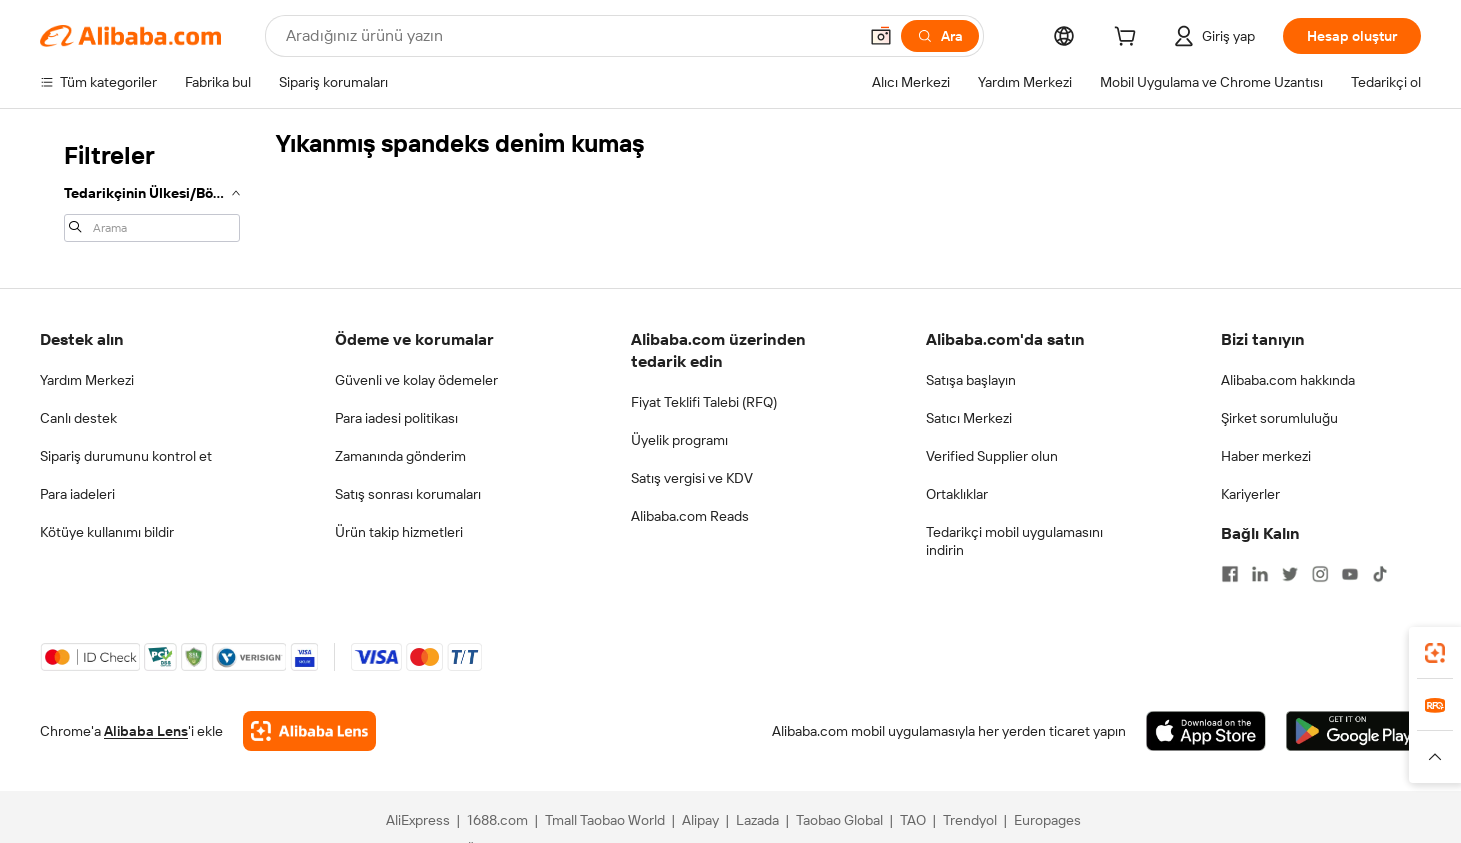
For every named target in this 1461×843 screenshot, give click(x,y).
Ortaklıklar (957, 494)
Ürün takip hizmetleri (399, 532)
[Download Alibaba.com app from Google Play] (1353, 731)
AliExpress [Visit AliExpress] (418, 820)
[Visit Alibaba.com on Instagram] (1320, 574)
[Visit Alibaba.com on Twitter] (1290, 574)
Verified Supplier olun (992, 456)
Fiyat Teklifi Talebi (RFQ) (704, 402)
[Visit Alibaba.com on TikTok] (1380, 574)
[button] (881, 36)
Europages (1047, 820)
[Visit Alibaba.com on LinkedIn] (1260, 574)
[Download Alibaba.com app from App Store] (1206, 731)
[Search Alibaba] (569, 36)
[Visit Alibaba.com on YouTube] (1350, 574)
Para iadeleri (77, 494)
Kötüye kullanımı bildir (107, 532)
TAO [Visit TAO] (913, 820)
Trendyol (970, 820)
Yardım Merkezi (87, 380)
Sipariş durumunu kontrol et (126, 456)
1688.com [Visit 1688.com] (497, 820)
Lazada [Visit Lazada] (757, 820)
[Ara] (940, 36)
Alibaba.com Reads (690, 516)
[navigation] (152, 190)
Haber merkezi (1266, 456)
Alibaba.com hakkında (1288, 380)
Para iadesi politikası (396, 418)
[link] (1435, 653)
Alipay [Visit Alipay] (700, 820)
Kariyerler (1250, 494)
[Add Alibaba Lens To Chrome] (309, 731)
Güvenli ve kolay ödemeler (416, 380)
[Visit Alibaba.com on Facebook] (1230, 574)
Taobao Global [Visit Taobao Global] (839, 820)
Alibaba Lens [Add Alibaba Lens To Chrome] (146, 731)
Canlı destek (78, 418)
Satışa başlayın (971, 380)
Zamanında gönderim (400, 456)
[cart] (1129, 39)
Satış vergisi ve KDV (692, 478)
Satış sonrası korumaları (408, 494)
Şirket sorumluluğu (1279, 418)
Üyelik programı (679, 440)
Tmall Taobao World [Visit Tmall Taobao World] (605, 820)
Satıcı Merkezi (969, 418)
